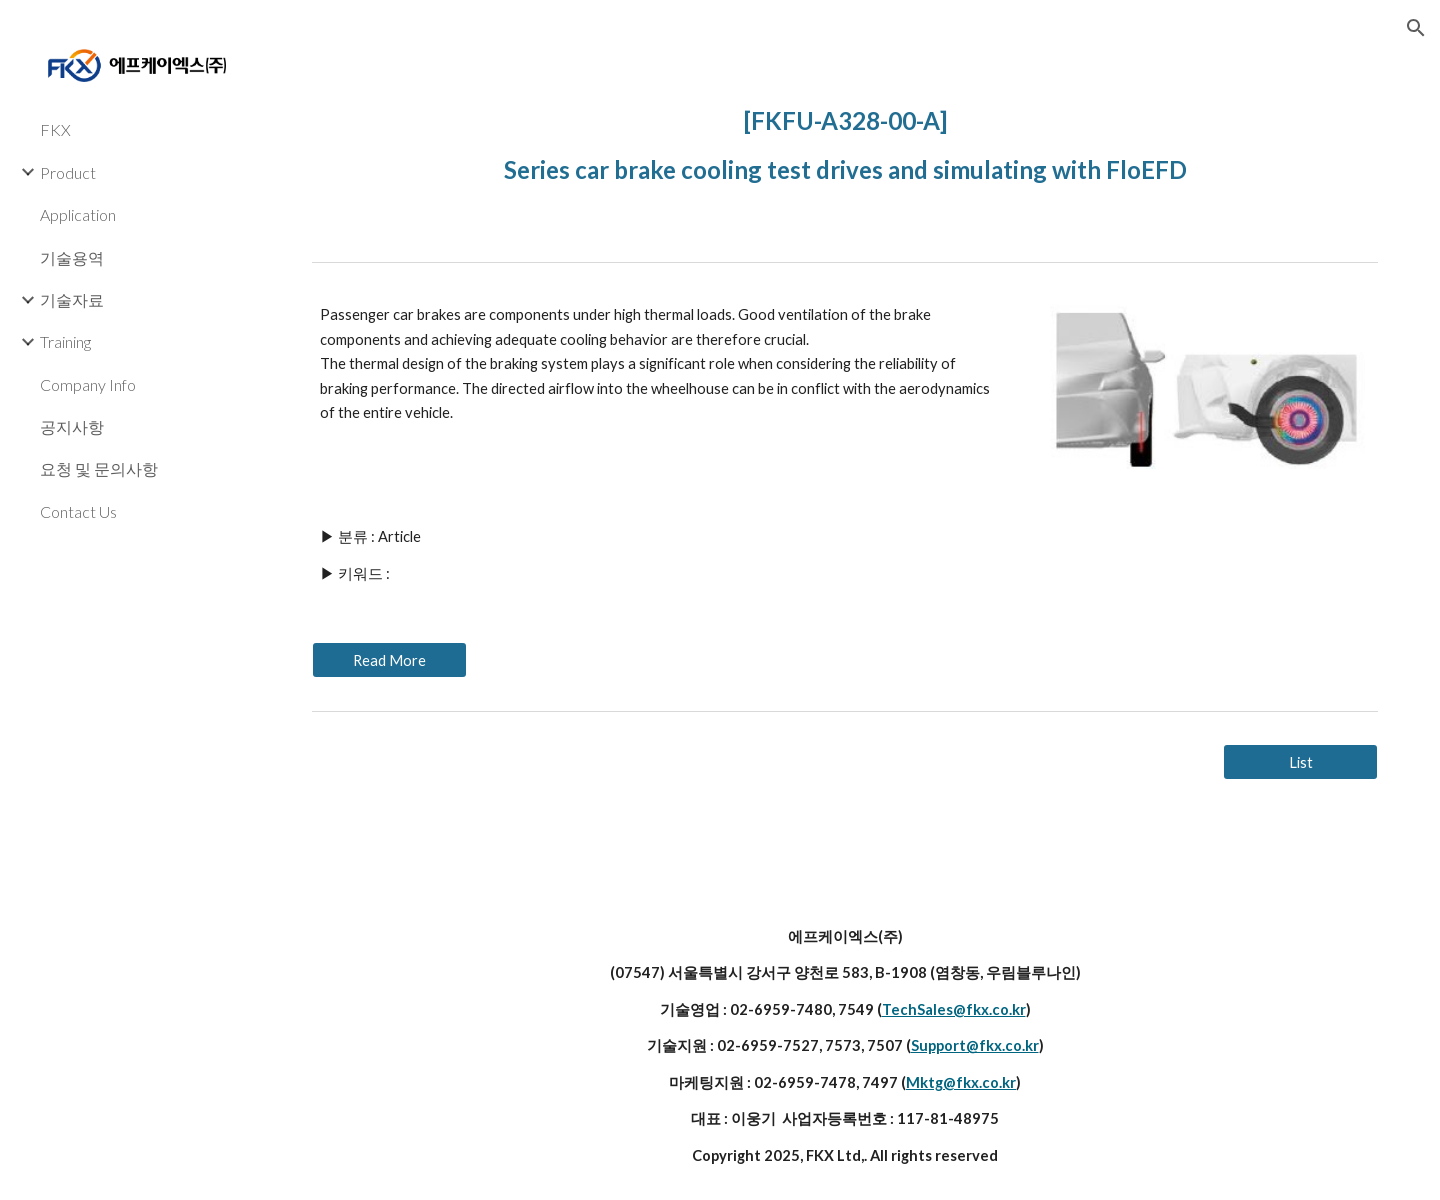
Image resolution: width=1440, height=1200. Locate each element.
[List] (1300, 762)
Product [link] (68, 172)
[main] (845, 140)
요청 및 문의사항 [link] (99, 468)
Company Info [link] (88, 384)
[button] (1416, 28)
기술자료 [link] (72, 299)
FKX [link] (55, 129)
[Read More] (389, 660)
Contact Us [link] (78, 511)
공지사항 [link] (72, 426)
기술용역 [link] (72, 257)
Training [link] (65, 341)
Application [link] (78, 214)
